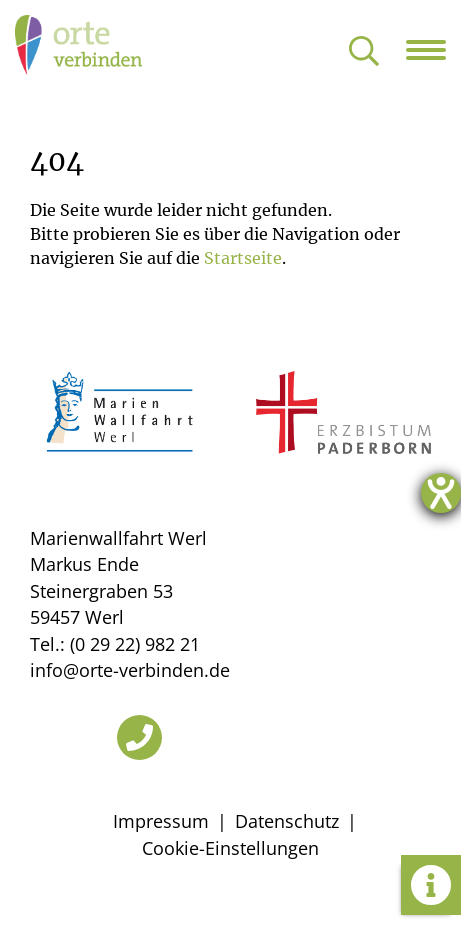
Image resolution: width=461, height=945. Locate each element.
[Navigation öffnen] (433, 50)
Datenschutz (287, 821)
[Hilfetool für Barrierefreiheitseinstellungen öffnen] (441, 493)
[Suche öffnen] (364, 52)
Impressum (161, 821)
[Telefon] (139, 737)
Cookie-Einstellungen (230, 848)
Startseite (243, 258)
